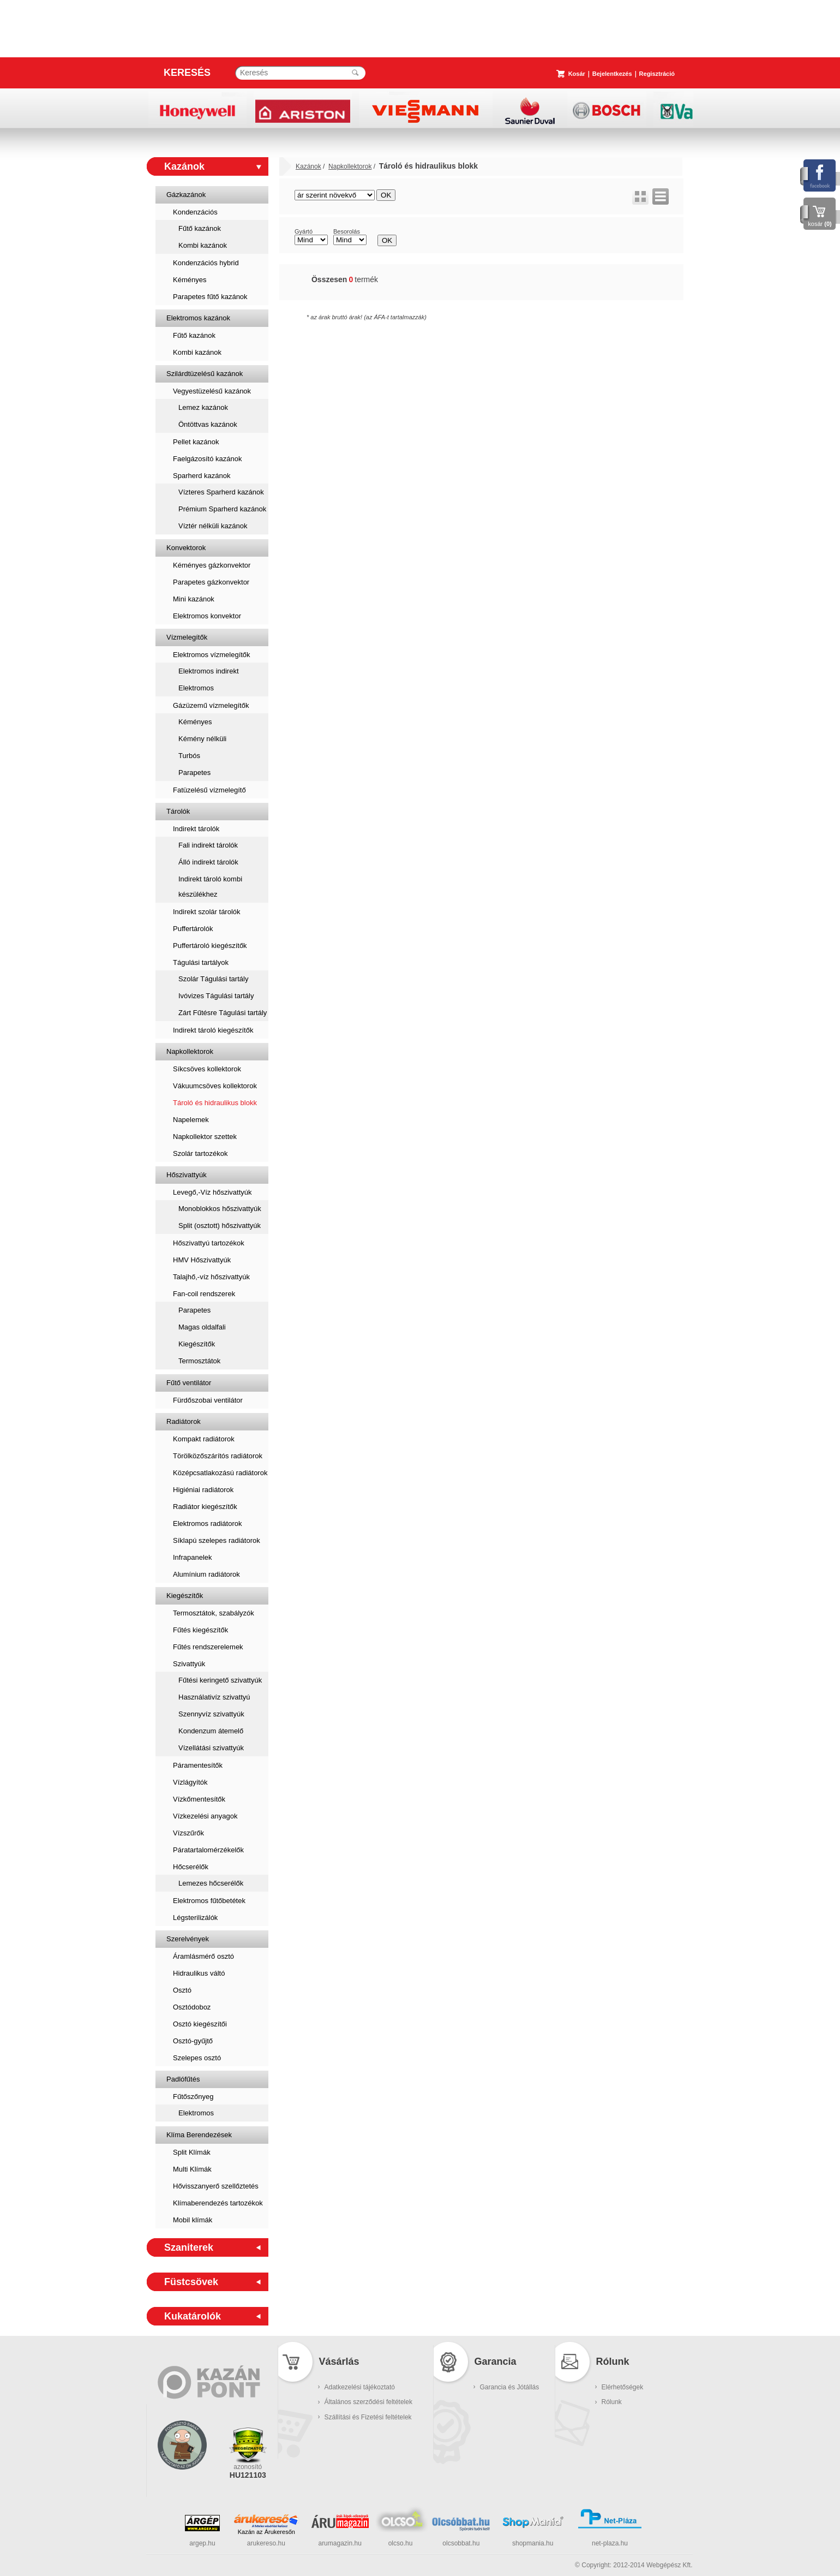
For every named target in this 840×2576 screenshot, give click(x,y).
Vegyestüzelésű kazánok (212, 391)
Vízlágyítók (190, 1782)
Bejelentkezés (612, 73)
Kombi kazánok (202, 245)
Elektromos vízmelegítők (211, 655)
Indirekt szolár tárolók (207, 912)
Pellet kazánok (196, 442)
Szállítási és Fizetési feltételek (368, 2417)
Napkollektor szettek (205, 1136)
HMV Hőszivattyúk (202, 1260)
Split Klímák (192, 2152)
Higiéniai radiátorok (203, 1490)
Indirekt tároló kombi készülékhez (210, 886)
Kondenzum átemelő (210, 1731)
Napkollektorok (189, 1051)
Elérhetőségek (623, 2387)
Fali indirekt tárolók (208, 845)
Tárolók (178, 811)
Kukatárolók (192, 2316)
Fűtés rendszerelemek (208, 1647)
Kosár (576, 73)
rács (640, 196)
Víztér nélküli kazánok (212, 526)
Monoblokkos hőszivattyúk (219, 1208)
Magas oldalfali (202, 1327)
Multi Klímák (192, 2169)
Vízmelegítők (186, 637)
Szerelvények (187, 1939)
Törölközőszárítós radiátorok (217, 1456)
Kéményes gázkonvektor (211, 565)
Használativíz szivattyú (214, 1697)
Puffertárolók (193, 929)
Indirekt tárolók (196, 829)
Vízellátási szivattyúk (211, 1748)
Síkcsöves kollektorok (207, 1069)
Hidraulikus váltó (199, 1973)
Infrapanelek (192, 1557)
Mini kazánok (193, 599)
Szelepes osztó (197, 2058)
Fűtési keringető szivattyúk (220, 1680)
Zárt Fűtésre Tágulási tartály (222, 1013)
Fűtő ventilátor (188, 1383)
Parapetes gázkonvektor (211, 582)
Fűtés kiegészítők (200, 1630)
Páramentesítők (198, 1765)
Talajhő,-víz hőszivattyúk (211, 1277)
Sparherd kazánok (202, 476)
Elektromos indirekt (208, 671)
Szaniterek (188, 2247)
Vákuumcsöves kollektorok (215, 1086)
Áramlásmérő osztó (203, 1956)
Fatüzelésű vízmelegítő (209, 790)
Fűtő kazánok (199, 228)
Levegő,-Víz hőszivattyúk (212, 1192)
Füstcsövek (191, 2281)
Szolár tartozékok (200, 1153)
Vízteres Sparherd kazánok (221, 492)
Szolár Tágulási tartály (213, 979)
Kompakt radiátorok (204, 1439)
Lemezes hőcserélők (210, 1883)
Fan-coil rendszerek (204, 1294)
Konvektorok (186, 548)
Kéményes (189, 280)
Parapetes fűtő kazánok (210, 297)
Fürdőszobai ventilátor (208, 1400)
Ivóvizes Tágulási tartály (216, 996)
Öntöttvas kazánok (207, 424)
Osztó (182, 1990)
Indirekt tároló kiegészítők (213, 1030)
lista (660, 196)
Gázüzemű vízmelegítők (211, 705)
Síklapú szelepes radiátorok (216, 1540)
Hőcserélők (190, 1867)
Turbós (189, 756)
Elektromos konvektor (207, 616)
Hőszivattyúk (186, 1175)
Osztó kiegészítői (200, 2024)
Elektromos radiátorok (207, 1523)
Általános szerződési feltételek (368, 2402)
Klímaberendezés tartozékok (218, 2203)
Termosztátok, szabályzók (213, 1613)
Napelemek (191, 1120)
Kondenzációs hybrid (206, 263)
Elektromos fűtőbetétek (209, 1901)
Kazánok (184, 166)
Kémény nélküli (202, 739)
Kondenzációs (195, 212)
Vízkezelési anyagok (205, 1816)
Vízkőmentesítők (199, 1799)
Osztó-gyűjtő (193, 2041)
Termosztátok (199, 1361)
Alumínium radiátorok (206, 1574)
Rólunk (612, 2402)
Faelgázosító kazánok (207, 459)
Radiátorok (183, 1421)
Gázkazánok (186, 194)
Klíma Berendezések (199, 2135)
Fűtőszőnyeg (193, 2096)
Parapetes (194, 772)
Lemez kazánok (203, 407)
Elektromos (196, 688)
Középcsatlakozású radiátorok (220, 1473)
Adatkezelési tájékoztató (360, 2387)
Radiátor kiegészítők (205, 1506)
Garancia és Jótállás (509, 2387)
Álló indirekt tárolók (208, 862)
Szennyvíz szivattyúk (211, 1714)
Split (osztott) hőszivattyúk (219, 1225)
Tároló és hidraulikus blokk (215, 1103)
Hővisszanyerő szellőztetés (216, 2186)
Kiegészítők (196, 1344)
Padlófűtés (183, 2079)
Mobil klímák (192, 2220)
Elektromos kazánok (198, 318)
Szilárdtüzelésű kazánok (204, 373)
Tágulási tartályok (201, 962)
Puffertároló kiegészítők (210, 945)
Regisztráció (657, 73)
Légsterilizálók (195, 1917)
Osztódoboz (192, 2007)
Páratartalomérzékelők (208, 1850)
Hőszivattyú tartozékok (208, 1243)
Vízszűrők (188, 1833)
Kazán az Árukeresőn (266, 2532)
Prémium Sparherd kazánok (222, 509)
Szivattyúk (189, 1664)
